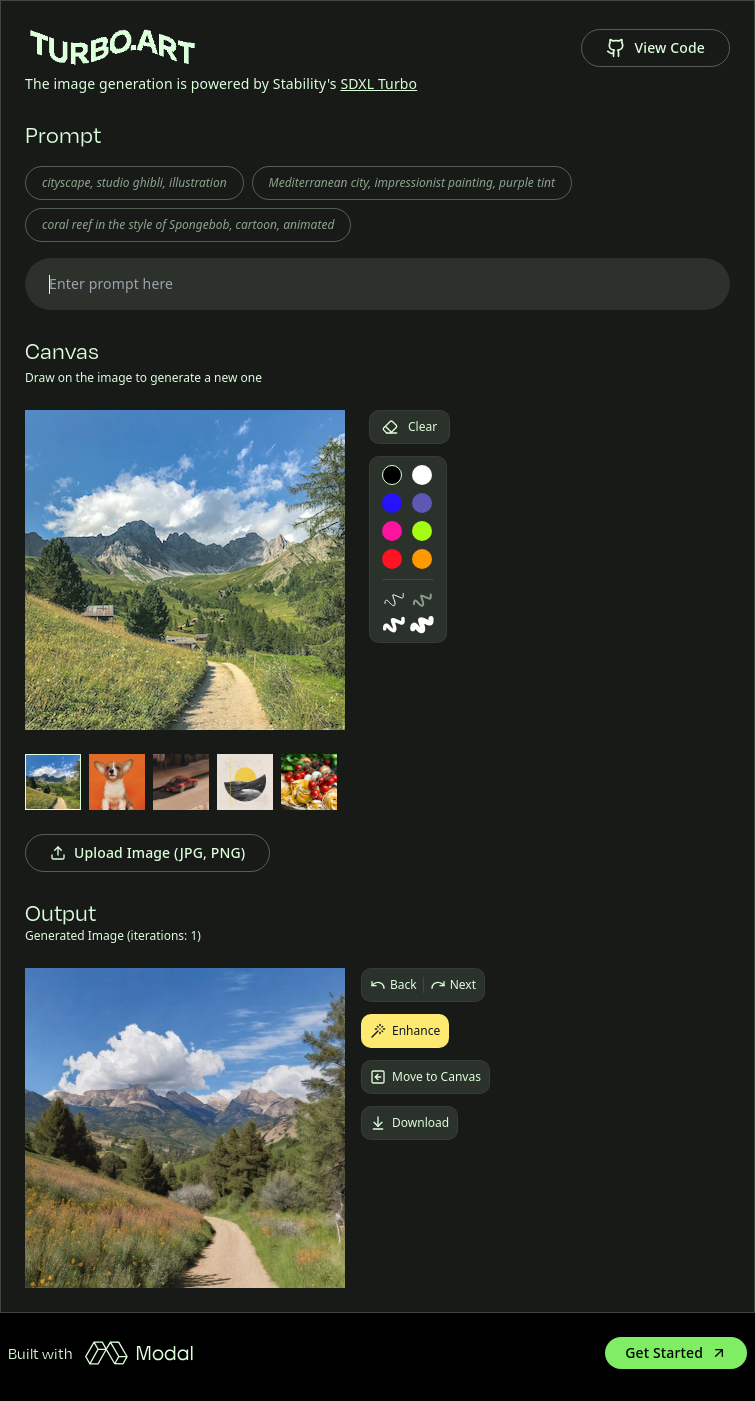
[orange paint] (422, 559)
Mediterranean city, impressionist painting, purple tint (412, 182)
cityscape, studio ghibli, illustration (134, 182)
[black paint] (392, 475)
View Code (655, 48)
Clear (409, 426)
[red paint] (392, 559)
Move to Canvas (425, 1076)
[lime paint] (422, 531)
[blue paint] (392, 503)
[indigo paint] (422, 503)
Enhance (405, 1030)
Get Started (676, 1352)
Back (393, 985)
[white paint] (422, 475)
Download (409, 1122)
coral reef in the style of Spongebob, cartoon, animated (188, 224)
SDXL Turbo (378, 83)
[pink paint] (392, 531)
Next (453, 985)
